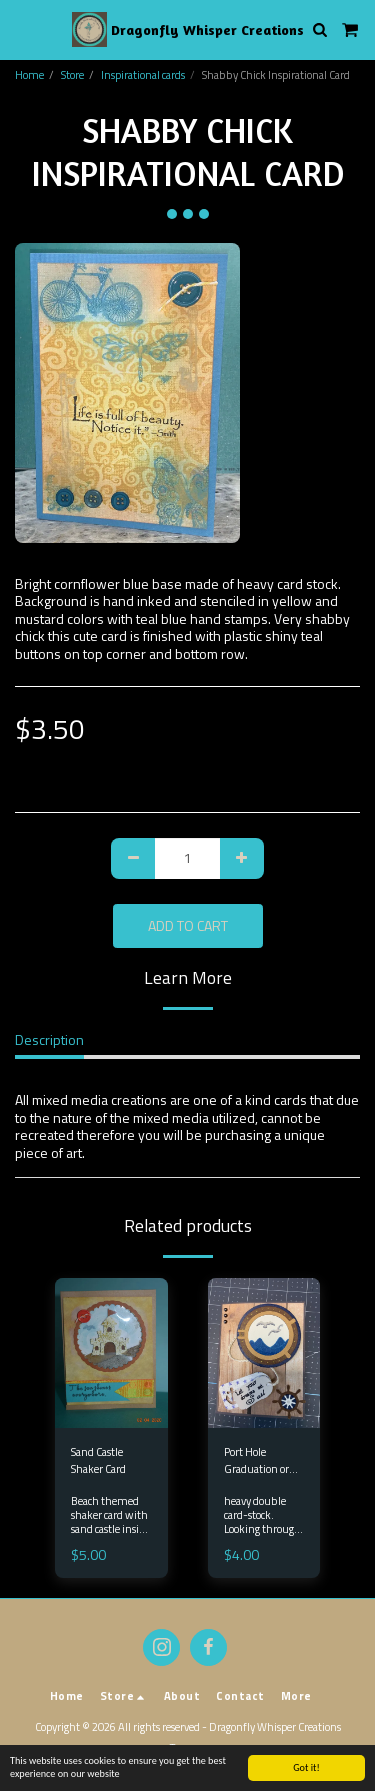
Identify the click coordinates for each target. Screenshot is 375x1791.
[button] (22, 28)
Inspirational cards (143, 74)
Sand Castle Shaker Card (98, 1460)
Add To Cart (188, 925)
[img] (264, 1353)
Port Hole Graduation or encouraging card (263, 1461)
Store (72, 74)
